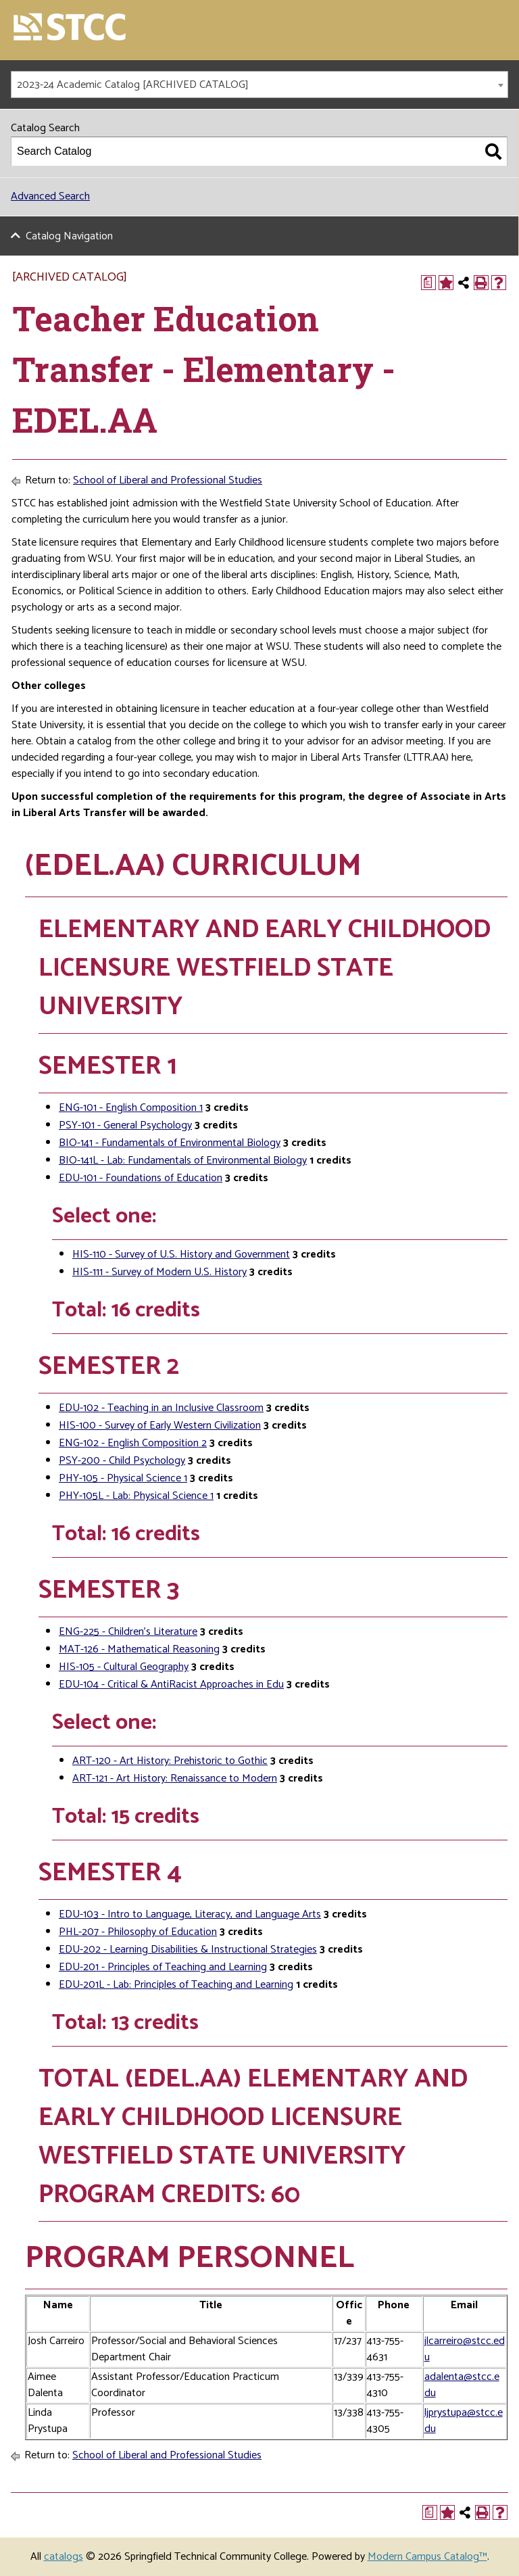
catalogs (63, 2557)
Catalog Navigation (69, 236)
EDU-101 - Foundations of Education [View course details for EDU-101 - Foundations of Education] (140, 1178)
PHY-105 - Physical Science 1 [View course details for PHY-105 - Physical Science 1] (123, 1478)
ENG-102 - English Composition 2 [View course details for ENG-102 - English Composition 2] (133, 1443)
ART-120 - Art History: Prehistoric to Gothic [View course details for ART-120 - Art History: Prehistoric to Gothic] (170, 1761)
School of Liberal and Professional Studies (167, 480)
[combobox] (259, 84)
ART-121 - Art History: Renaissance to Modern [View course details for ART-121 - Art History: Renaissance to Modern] (174, 1778)
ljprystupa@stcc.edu (463, 2421)
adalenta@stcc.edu (461, 2385)
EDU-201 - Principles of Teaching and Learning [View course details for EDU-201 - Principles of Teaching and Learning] (163, 1967)
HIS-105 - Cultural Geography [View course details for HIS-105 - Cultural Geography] (124, 1667)
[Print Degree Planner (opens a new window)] (428, 282)
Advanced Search (50, 196)
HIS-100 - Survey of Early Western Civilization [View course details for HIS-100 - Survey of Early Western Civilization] (160, 1425)
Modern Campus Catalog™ (427, 2557)
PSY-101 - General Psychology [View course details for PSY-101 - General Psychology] (125, 1125)
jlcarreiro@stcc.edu (464, 2349)
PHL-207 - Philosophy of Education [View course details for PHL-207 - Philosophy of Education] (138, 1932)
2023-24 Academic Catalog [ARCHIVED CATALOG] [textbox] (133, 85)
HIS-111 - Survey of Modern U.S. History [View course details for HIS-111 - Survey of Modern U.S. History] (159, 1272)
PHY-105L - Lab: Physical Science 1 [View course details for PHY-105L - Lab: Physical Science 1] (136, 1496)
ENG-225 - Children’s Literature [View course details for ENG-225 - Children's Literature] (128, 1632)
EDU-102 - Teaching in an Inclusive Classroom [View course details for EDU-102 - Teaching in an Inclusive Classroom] (161, 1408)
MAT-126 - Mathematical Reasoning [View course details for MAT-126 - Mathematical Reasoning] (139, 1649)
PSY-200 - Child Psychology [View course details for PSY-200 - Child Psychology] (122, 1461)
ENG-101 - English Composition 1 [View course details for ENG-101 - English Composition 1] (131, 1108)
